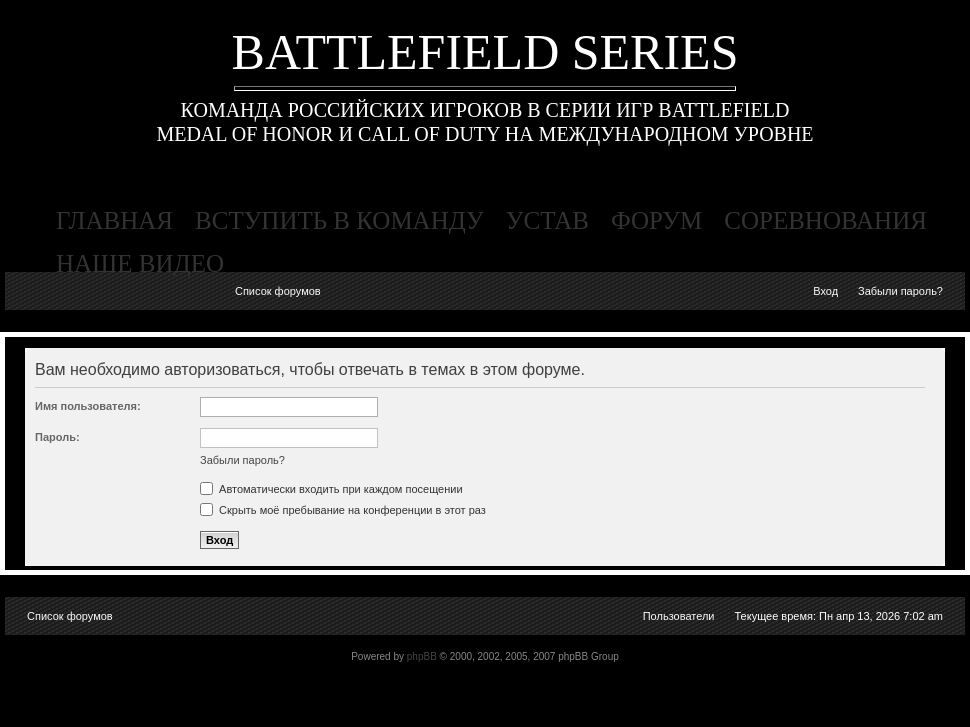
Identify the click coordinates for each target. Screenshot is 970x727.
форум (656, 220)
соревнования (825, 220)
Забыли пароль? (900, 291)
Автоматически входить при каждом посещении (331, 489)
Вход (825, 291)
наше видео (140, 263)
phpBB (422, 656)
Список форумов (278, 291)
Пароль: (57, 437)
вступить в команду (339, 220)
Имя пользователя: (88, 406)
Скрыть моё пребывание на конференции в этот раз (343, 510)
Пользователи (679, 616)
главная (114, 220)
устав (547, 220)
